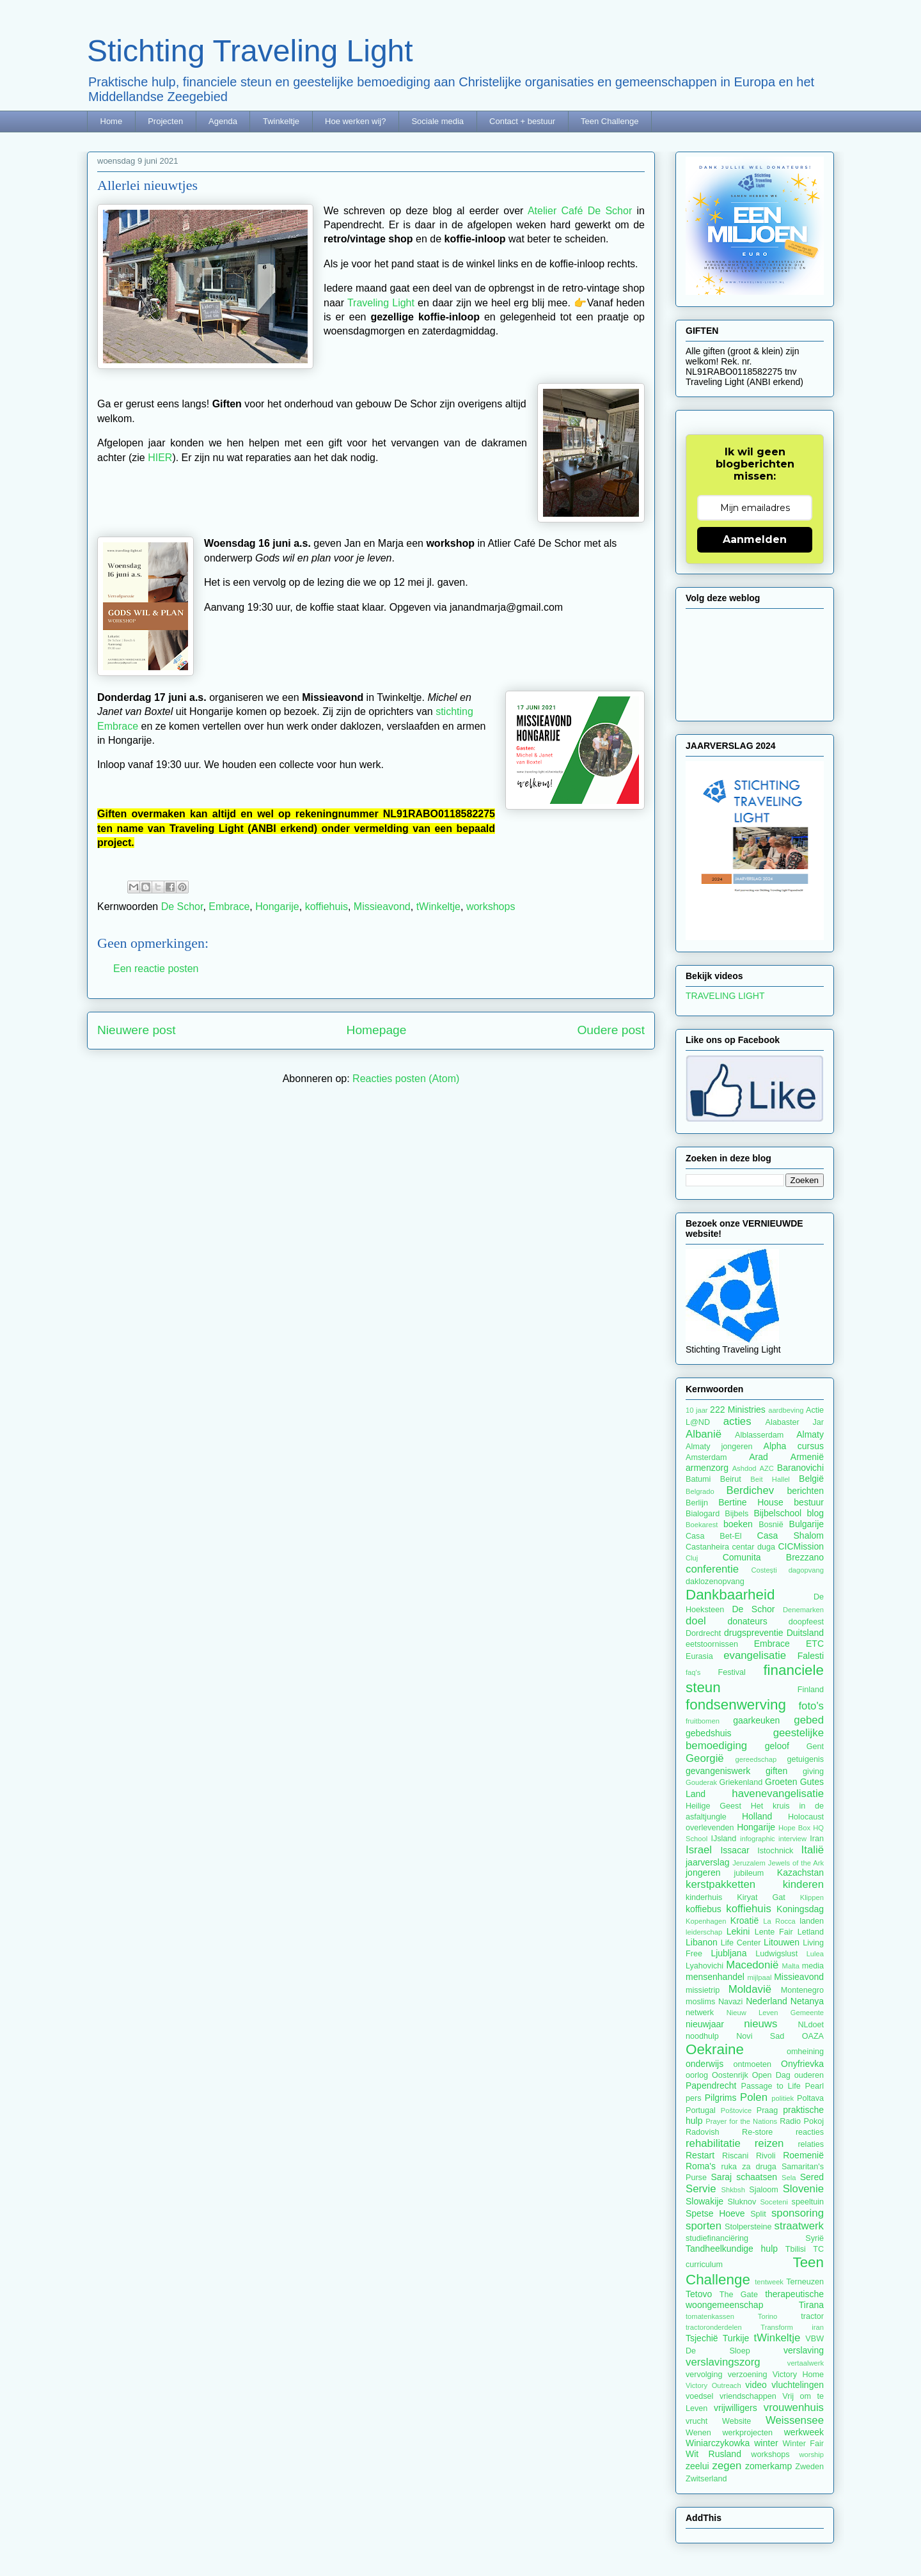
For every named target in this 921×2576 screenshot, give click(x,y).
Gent (815, 1746)
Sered (812, 2177)
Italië (812, 1850)
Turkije (736, 2338)
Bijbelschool (777, 1513)
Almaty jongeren (719, 1446)
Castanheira (707, 1547)
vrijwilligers (735, 2408)
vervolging (704, 2374)
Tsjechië (702, 2338)
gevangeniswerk (718, 1771)
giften (776, 1771)
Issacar (734, 1850)
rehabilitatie (713, 2143)
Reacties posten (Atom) (405, 1078)
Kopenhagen (706, 1921)
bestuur (809, 1502)
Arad (758, 1457)
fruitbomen (703, 1721)
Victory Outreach (713, 2385)
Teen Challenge (609, 121)
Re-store (757, 2132)
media (813, 1965)
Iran (817, 1838)
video (755, 2385)
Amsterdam (706, 1457)
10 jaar (697, 1410)
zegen (727, 2466)
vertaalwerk (805, 2363)
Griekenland (740, 1782)
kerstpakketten (720, 1884)
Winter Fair (803, 2443)
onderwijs (704, 2064)
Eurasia (699, 1656)
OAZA (813, 2036)
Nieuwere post (136, 1030)
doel (696, 1621)
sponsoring (797, 2213)
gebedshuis (709, 1733)
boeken (738, 1524)
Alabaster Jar (795, 1422)
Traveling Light (380, 302)
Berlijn (697, 1502)
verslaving (803, 2350)
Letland (811, 1932)
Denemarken (803, 1610)
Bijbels (736, 1513)
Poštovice (736, 2110)
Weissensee (795, 2420)
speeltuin (808, 2201)
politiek (782, 2098)
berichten (805, 1491)
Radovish (703, 2132)
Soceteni (774, 2202)
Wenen (698, 2432)
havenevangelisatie (778, 1793)
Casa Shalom (790, 1535)
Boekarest (702, 1524)
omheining (805, 2051)
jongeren (703, 1872)
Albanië (703, 1434)
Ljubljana (728, 1953)
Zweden (809, 2466)
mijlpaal (759, 1977)
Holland (757, 1816)
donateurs (747, 1621)
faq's (693, 1672)
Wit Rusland (713, 2454)
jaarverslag (707, 1862)
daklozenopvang (715, 1581)
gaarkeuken (756, 1720)
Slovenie (803, 2189)
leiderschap (704, 1932)
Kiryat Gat (761, 1897)
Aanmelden (755, 539)
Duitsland (805, 1633)
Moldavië (749, 1989)
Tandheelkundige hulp (732, 2248)
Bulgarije (806, 1524)
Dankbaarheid (730, 1595)
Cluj (692, 1558)
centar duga (753, 1547)
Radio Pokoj (802, 2121)
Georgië (705, 1758)
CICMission (801, 1546)
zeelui (697, 2466)
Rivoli (766, 2155)
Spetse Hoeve (715, 2213)
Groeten (781, 1782)
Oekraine (715, 2049)
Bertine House (750, 1502)
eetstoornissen (712, 1644)
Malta (790, 1966)
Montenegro (802, 1990)
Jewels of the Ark (796, 1863)
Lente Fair (774, 1932)
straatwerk (799, 2226)
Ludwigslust (776, 1953)
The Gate (739, 2294)
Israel (699, 1850)
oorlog (697, 2075)
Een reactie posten (155, 968)
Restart (700, 2155)
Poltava (810, 2098)
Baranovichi (800, 1468)
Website (736, 2421)
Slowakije (704, 2201)
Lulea (815, 1954)
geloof (777, 1746)
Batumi (698, 1479)
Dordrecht (703, 1633)
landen (811, 1921)
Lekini (738, 1931)
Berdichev (751, 1490)
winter (766, 2443)
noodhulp (702, 2036)
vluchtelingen (797, 2385)
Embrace (229, 906)
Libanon (702, 1942)
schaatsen (756, 2177)
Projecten (165, 121)
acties (737, 1421)
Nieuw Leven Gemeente (775, 2012)
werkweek (804, 2432)
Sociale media (437, 121)
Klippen (812, 1897)
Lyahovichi (704, 1965)
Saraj (721, 2177)
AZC (767, 1468)
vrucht (696, 2421)
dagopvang (806, 1570)
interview (792, 1838)
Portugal (701, 2110)
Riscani (735, 2155)
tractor (812, 2316)
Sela (789, 2177)
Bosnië (771, 1524)
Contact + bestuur (522, 121)
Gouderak (701, 1782)
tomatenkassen (710, 2316)
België (811, 1478)
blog (815, 1513)
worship (811, 2454)
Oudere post (611, 1030)
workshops (490, 906)
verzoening (747, 2374)
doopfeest (806, 1621)
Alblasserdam (759, 1435)
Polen (753, 2097)
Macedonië (752, 1965)
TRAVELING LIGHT (725, 996)
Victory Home (798, 2374)
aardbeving (785, 1410)
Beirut (730, 1479)
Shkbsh (733, 2190)
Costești (763, 1570)
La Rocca (779, 1921)
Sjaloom (763, 2189)
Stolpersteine (748, 2226)
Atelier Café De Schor (580, 210)
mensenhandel (715, 1977)
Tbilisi (795, 2249)
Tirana (811, 2305)
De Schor (182, 906)
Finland (811, 1689)
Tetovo (699, 2294)
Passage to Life (771, 2086)
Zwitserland (706, 2478)
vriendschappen (748, 2396)
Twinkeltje (281, 121)
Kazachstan (800, 1872)
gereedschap (756, 1759)
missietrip (703, 1990)
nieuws (760, 2024)
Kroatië (744, 1920)
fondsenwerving (736, 1705)
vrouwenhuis (794, 2407)
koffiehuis (326, 906)
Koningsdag (800, 1909)
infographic (757, 1838)
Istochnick (775, 1850)
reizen (769, 2143)
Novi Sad (760, 2036)
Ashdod (744, 1468)
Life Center (741, 1942)
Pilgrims (721, 2098)
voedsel (699, 2396)
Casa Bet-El (714, 1536)
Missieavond (382, 906)
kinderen (803, 1884)
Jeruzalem (749, 1863)
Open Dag (771, 2075)
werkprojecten (748, 2432)
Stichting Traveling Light (250, 51)
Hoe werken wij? (355, 121)
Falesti (811, 1656)
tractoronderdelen (714, 2327)
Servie (701, 2189)
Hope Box (794, 1828)
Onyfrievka (802, 2064)
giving (813, 1771)
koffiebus (703, 1909)
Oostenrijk (730, 2075)
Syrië (814, 2238)
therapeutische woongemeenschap (755, 2299)
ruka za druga (748, 2166)
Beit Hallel (770, 1479)
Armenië (807, 1457)
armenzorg (707, 1468)
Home (111, 121)
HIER (160, 457)
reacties (810, 2132)
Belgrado (700, 1491)
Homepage (377, 1030)
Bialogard (703, 1513)
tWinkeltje (438, 906)
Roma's (701, 2166)
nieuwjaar (705, 2024)
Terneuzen (805, 2281)
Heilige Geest (713, 1806)
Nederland (766, 2001)
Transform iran (792, 2327)
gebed (809, 1720)
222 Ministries (738, 1409)
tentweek (769, 2282)
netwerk (700, 2012)
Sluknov (742, 2201)
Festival (731, 1672)
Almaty (810, 1434)
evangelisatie (754, 1655)
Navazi (730, 2001)
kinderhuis (704, 1897)
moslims (700, 2001)
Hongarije (277, 906)
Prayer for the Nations (741, 2121)
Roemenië (803, 2155)
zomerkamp (768, 2466)
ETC (815, 1643)
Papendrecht (711, 2085)
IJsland (723, 1838)
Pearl (814, 2086)
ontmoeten (753, 2064)
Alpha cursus (794, 1446)
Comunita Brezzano (773, 1557)
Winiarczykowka (718, 2443)
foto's (811, 1706)
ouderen (809, 2075)
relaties (811, 2144)
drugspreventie (753, 1633)
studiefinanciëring (717, 2238)
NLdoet (811, 2024)
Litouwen (781, 1942)
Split (758, 2214)
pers (694, 2098)
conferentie (712, 1569)
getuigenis (805, 1759)
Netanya (807, 2001)
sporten (703, 2226)
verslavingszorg (723, 2362)
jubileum (749, 1873)
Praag (767, 2110)
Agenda (223, 121)
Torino (767, 2316)
